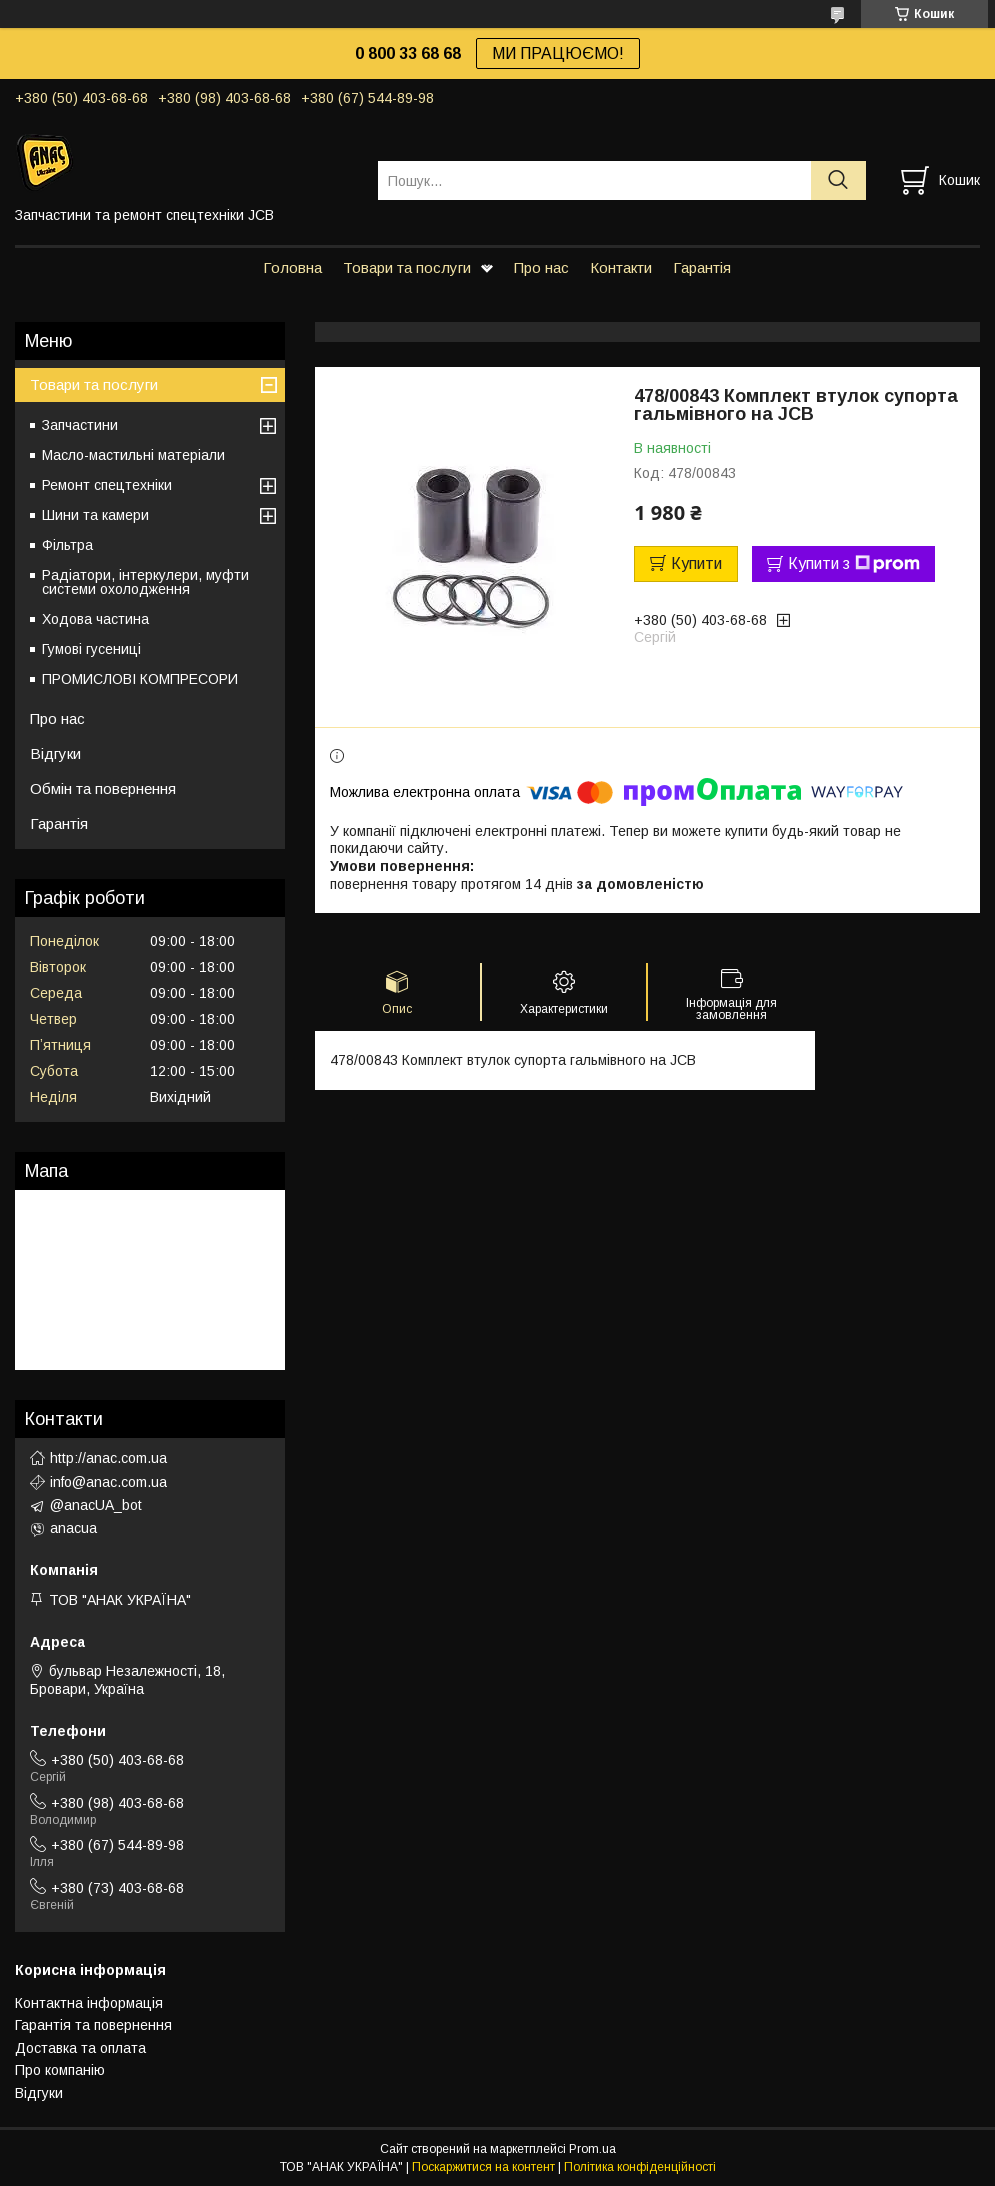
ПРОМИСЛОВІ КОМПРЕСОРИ (140, 679)
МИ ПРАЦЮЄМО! (558, 53)
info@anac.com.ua (108, 1482)
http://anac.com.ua (108, 1458)
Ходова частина (95, 619)
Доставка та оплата (80, 2048)
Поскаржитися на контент (483, 2167)
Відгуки (55, 753)
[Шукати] (838, 180)
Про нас (541, 267)
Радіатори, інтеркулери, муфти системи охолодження (145, 582)
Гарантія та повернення (93, 2025)
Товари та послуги (407, 267)
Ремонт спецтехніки (107, 485)
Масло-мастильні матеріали (133, 455)
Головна (292, 267)
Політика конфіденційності (640, 2167)
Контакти (621, 267)
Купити (696, 563)
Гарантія (702, 267)
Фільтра (67, 545)
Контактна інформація (89, 2003)
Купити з (854, 564)
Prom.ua (592, 2149)
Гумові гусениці (91, 649)
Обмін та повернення (103, 788)
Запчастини (80, 425)
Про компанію (60, 2070)
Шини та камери (95, 515)
